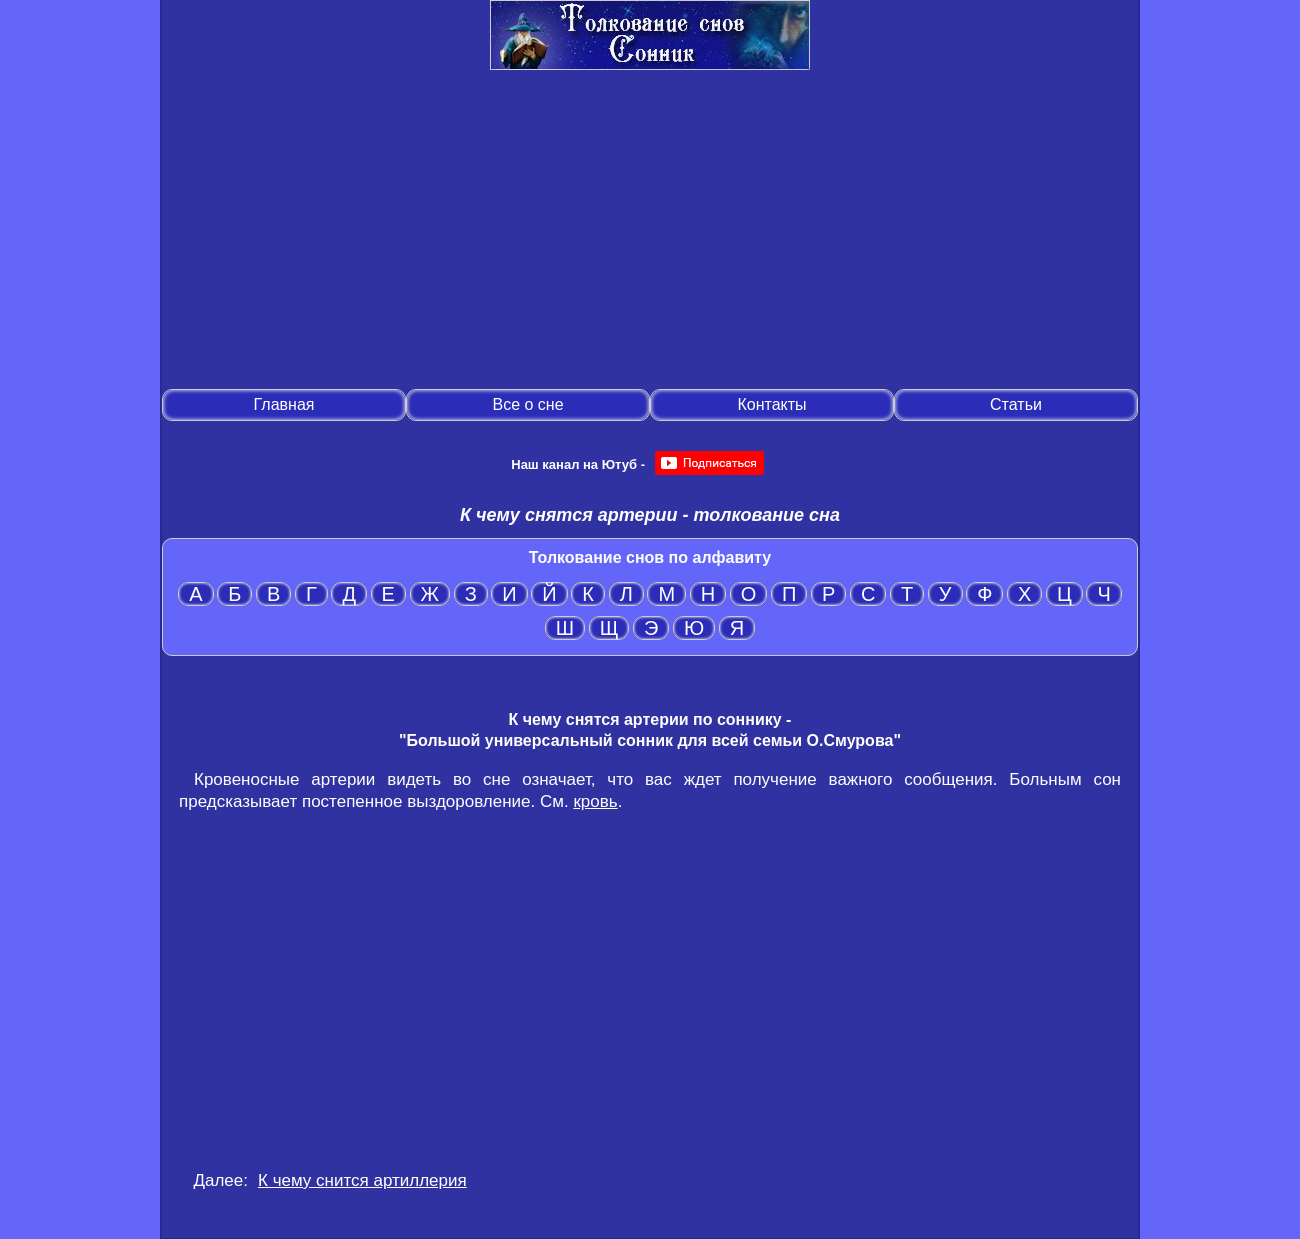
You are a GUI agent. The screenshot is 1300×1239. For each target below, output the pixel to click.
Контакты (771, 404)
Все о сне (527, 404)
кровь (595, 801)
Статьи (1016, 404)
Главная (284, 404)
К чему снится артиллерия (362, 1180)
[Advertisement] (650, 231)
